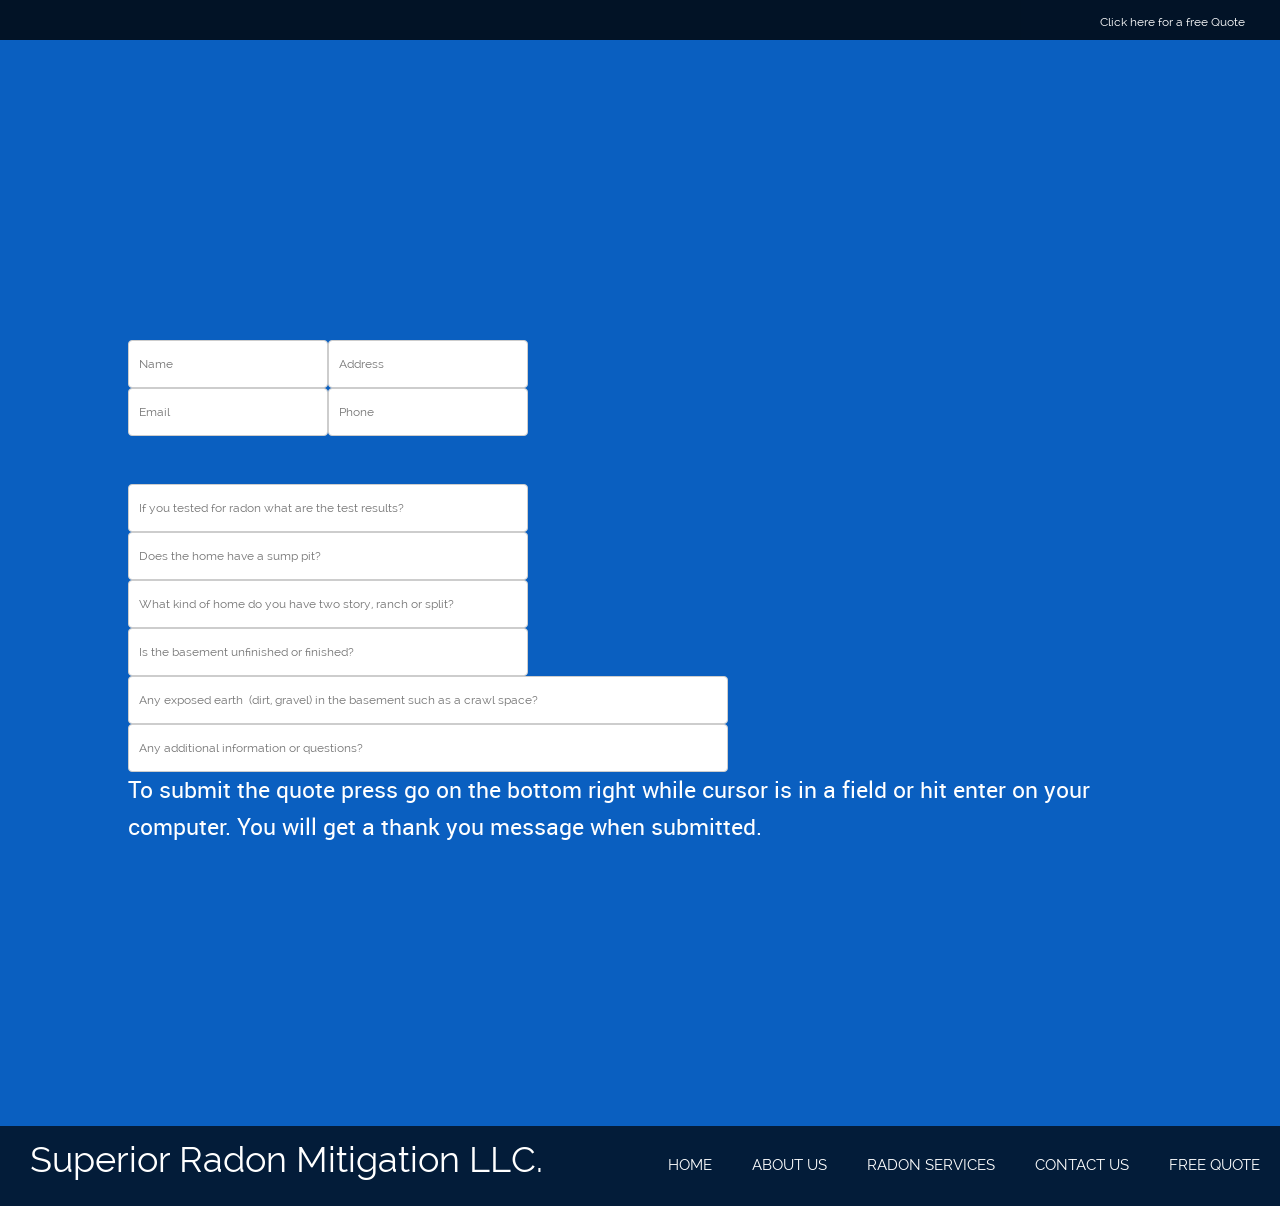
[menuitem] (690, 1166)
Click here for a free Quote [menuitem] (1172, 22)
